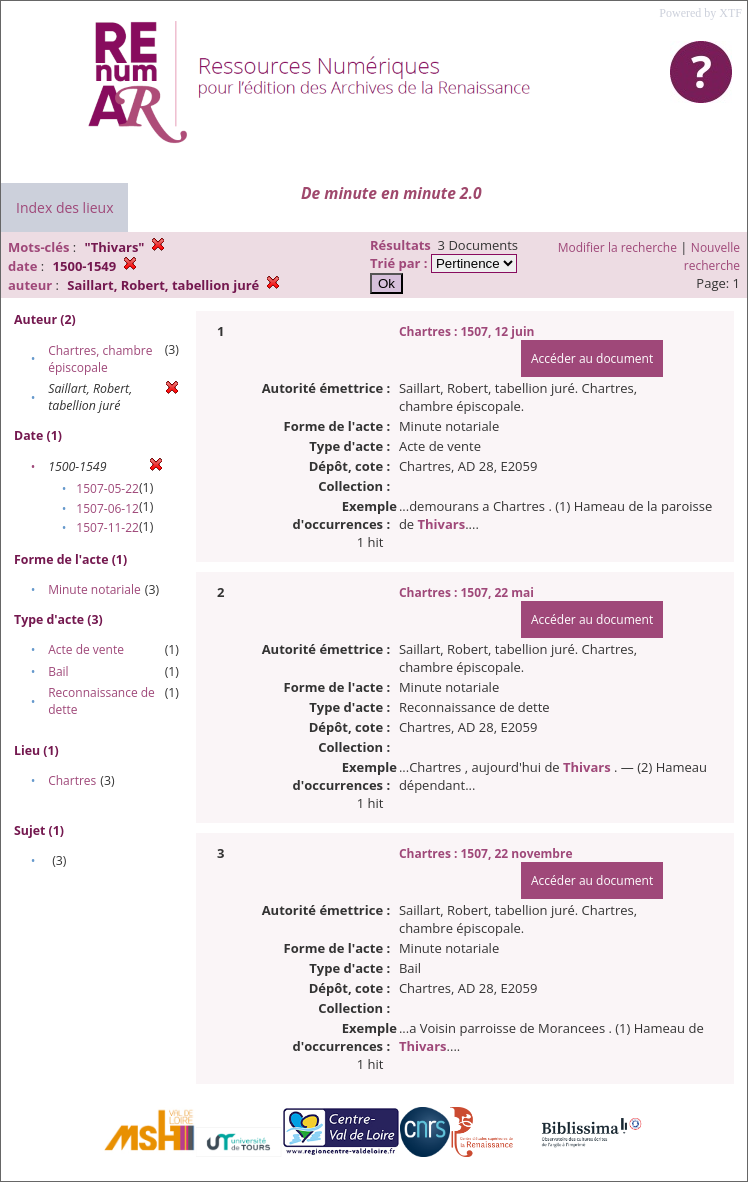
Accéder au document (592, 358)
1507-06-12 (107, 508)
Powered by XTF (700, 13)
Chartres (72, 780)
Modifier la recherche (617, 247)
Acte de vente (86, 649)
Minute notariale (94, 589)
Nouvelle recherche (712, 256)
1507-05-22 (107, 488)
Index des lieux (64, 207)
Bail (58, 671)
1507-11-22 (107, 527)
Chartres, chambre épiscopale (100, 359)
